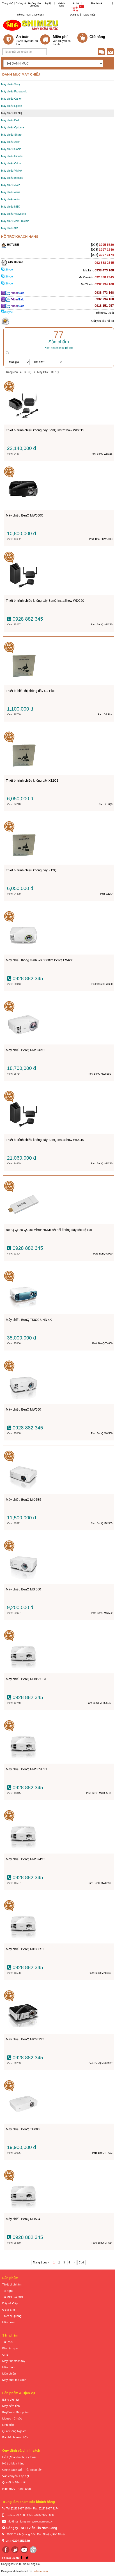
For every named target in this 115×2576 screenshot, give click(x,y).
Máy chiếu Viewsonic (13, 213)
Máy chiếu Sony (11, 84)
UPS (5, 2354)
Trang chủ (7, 3)
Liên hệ (75, 3)
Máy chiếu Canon (11, 98)
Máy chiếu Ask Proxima (15, 221)
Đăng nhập (89, 14)
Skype (7, 269)
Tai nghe (7, 2290)
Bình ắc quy (10, 2348)
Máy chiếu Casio (11, 149)
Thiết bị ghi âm (11, 2284)
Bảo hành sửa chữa (15, 2437)
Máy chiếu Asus (10, 192)
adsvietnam (41, 2571)
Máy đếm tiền (11, 2406)
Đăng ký (74, 14)
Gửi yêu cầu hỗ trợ (102, 320)
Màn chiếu (9, 2373)
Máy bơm (8, 2322)
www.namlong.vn (43, 2521)
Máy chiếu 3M (9, 228)
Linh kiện (8, 2424)
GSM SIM (8, 2309)
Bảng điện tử (10, 2399)
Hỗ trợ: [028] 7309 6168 (30, 14)
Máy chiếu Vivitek (11, 170)
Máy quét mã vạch (14, 2379)
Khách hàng (61, 4)
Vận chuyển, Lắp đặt (15, 2476)
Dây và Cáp (10, 2303)
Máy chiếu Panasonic (14, 91)
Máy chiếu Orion (11, 163)
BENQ (28, 372)
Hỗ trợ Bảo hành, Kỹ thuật (19, 2457)
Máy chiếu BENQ (11, 113)
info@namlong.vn (18, 2521)
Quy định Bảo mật (14, 2482)
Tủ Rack (7, 2342)
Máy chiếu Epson (11, 105)
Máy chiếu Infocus (12, 177)
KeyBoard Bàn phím (15, 2412)
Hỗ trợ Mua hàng (13, 2463)
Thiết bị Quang (11, 2316)
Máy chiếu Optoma (12, 127)
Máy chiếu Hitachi (12, 156)
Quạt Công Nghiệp (14, 2431)
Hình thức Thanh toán (16, 2488)
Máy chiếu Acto (10, 199)
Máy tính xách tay (13, 2361)
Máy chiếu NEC (10, 206)
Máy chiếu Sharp (11, 134)
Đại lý (48, 3)
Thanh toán (97, 3)
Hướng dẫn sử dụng (34, 4)
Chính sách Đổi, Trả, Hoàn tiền (22, 2469)
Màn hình (8, 2367)
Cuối (81, 2262)
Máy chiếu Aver (10, 185)
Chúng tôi (21, 3)
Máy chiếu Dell (10, 120)
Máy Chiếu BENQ (48, 372)
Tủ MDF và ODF (13, 2297)
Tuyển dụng (74, 9)
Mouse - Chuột (12, 2418)
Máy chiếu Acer (10, 141)
